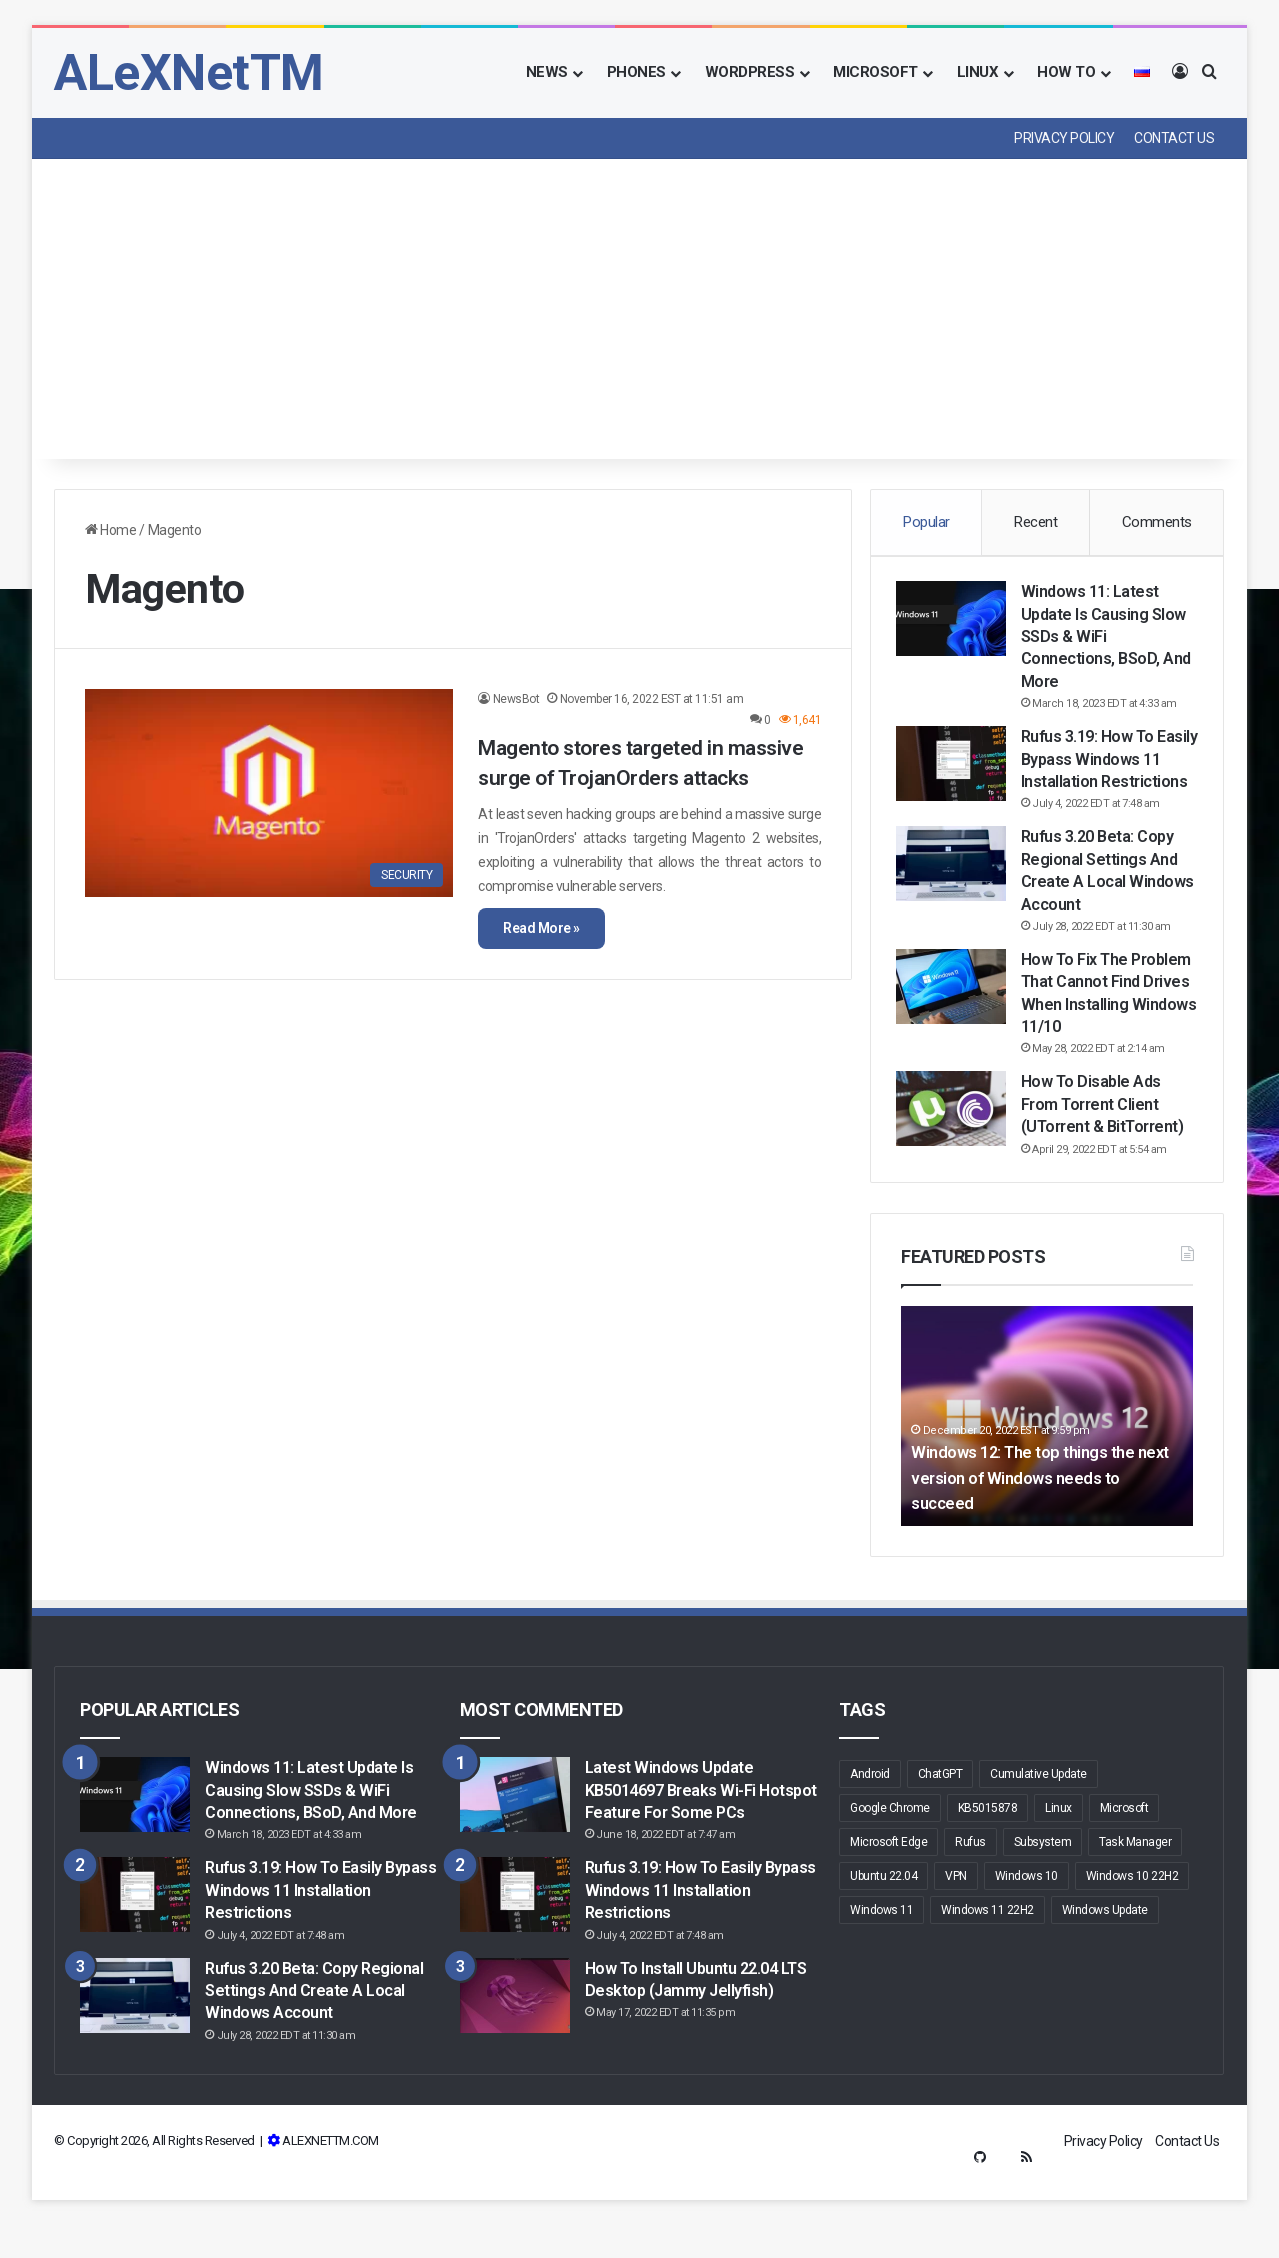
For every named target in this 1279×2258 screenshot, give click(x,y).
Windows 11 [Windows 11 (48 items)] (881, 1967)
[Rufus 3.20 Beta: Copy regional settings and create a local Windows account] (956, 892)
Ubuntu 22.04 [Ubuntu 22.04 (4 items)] (883, 1933)
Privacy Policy (1064, 138)
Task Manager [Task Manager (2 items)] (1135, 1899)
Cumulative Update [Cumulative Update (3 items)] (1038, 1831)
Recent (1035, 522)
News (547, 72)
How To (1066, 72)
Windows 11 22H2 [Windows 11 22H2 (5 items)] (987, 1967)
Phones (636, 72)
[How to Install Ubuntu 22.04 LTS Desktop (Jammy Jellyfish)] (515, 2051)
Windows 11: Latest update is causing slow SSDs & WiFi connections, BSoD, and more (1108, 642)
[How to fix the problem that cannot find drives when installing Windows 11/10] (956, 1014)
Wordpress (750, 72)
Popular (926, 522)
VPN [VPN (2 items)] (956, 1933)
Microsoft (875, 72)
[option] (1047, 1472)
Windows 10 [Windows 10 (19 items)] (1026, 1933)
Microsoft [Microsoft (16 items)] (1124, 1865)
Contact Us (1174, 138)
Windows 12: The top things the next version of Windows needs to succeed (1042, 1534)
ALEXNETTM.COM (330, 2196)
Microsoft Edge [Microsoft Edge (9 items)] (888, 1899)
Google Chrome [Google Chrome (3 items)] (890, 1865)
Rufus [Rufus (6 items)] (970, 1899)
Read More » (541, 928)
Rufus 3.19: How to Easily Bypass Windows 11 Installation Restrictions (320, 1947)
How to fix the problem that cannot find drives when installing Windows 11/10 (1101, 1032)
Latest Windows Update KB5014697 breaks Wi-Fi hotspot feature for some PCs (701, 1847)
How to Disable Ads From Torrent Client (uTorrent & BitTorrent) (1107, 1155)
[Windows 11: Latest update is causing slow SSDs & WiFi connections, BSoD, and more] (956, 624)
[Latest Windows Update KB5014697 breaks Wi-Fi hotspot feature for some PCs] (515, 1851)
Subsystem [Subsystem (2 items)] (1043, 1899)
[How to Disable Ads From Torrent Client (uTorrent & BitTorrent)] (956, 1159)
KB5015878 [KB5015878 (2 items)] (988, 1865)
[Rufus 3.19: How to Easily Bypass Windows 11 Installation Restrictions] (956, 769)
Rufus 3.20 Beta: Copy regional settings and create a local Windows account (314, 2047)
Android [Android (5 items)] (870, 1831)
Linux (978, 72)
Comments (1157, 522)
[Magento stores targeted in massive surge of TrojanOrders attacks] (269, 793)
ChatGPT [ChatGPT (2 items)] (940, 1831)
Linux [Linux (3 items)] (1058, 1865)
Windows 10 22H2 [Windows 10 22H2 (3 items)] (1132, 1933)
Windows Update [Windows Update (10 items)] (1105, 1967)
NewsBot (516, 699)
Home (110, 530)
